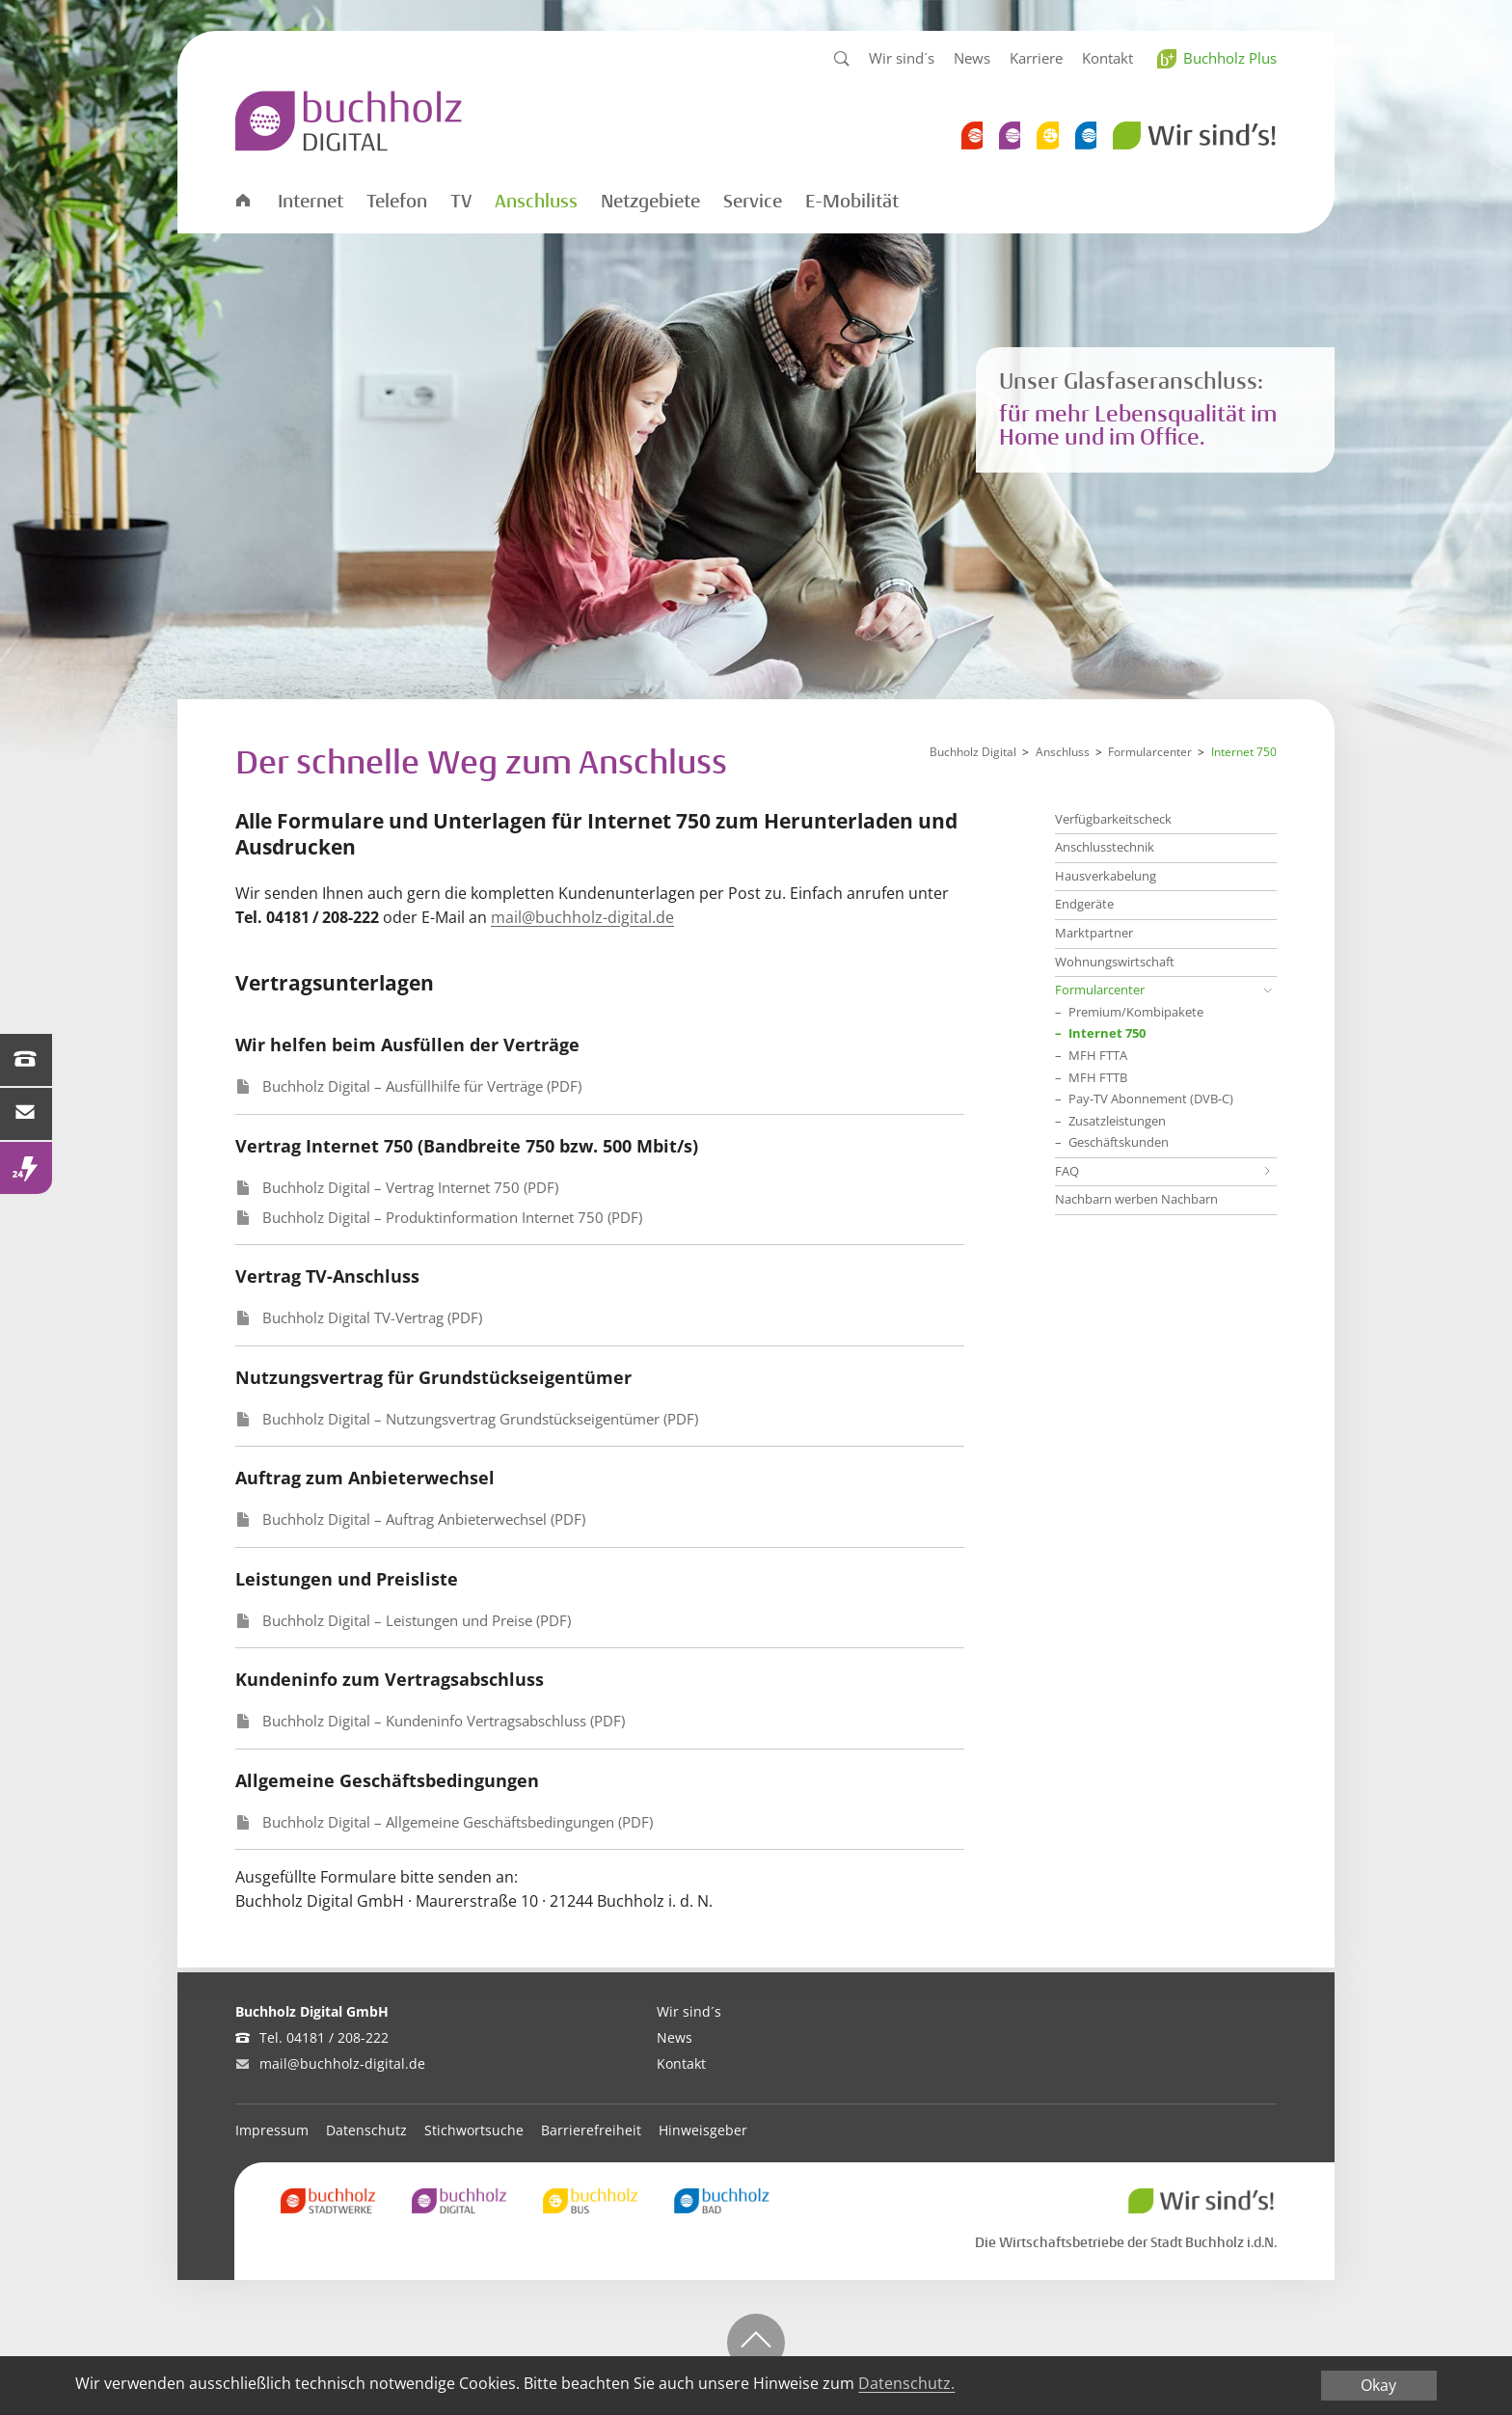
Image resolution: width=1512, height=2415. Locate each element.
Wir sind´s (901, 58)
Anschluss (536, 201)
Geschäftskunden (1118, 1143)
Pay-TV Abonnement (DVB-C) (1150, 1099)
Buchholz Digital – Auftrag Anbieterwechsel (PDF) (423, 1519)
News (972, 58)
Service (752, 201)
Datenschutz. (906, 2388)
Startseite (242, 199)
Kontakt (1107, 58)
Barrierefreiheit (591, 2130)
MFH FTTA (1097, 1056)
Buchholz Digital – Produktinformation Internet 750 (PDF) (452, 1217)
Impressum (272, 2130)
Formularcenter (1150, 752)
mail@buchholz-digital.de (582, 917)
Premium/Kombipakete (1135, 1012)
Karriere (1036, 58)
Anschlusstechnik (1104, 846)
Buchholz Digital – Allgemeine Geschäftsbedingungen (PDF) (457, 1822)
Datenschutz (366, 2130)
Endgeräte (1084, 903)
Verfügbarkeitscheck (1113, 819)
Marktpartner (1094, 932)
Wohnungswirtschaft (1114, 961)
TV (461, 201)
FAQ (1067, 1171)
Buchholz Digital (973, 752)
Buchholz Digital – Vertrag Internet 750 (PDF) (410, 1187)
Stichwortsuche (474, 2130)
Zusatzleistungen (1117, 1121)
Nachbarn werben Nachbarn (1136, 1199)
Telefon (396, 201)
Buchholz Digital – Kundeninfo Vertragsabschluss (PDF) (443, 1720)
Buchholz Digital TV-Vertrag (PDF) (372, 1317)
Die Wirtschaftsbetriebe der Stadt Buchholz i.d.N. (1126, 2242)
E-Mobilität (852, 201)
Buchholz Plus (1230, 58)
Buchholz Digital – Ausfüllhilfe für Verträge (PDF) (421, 1086)
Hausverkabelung (1105, 875)
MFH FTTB (1097, 1078)
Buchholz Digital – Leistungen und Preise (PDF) (416, 1620)
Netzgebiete (650, 201)
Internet (310, 201)
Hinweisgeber (703, 2130)
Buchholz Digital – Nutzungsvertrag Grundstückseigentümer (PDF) (480, 1418)
